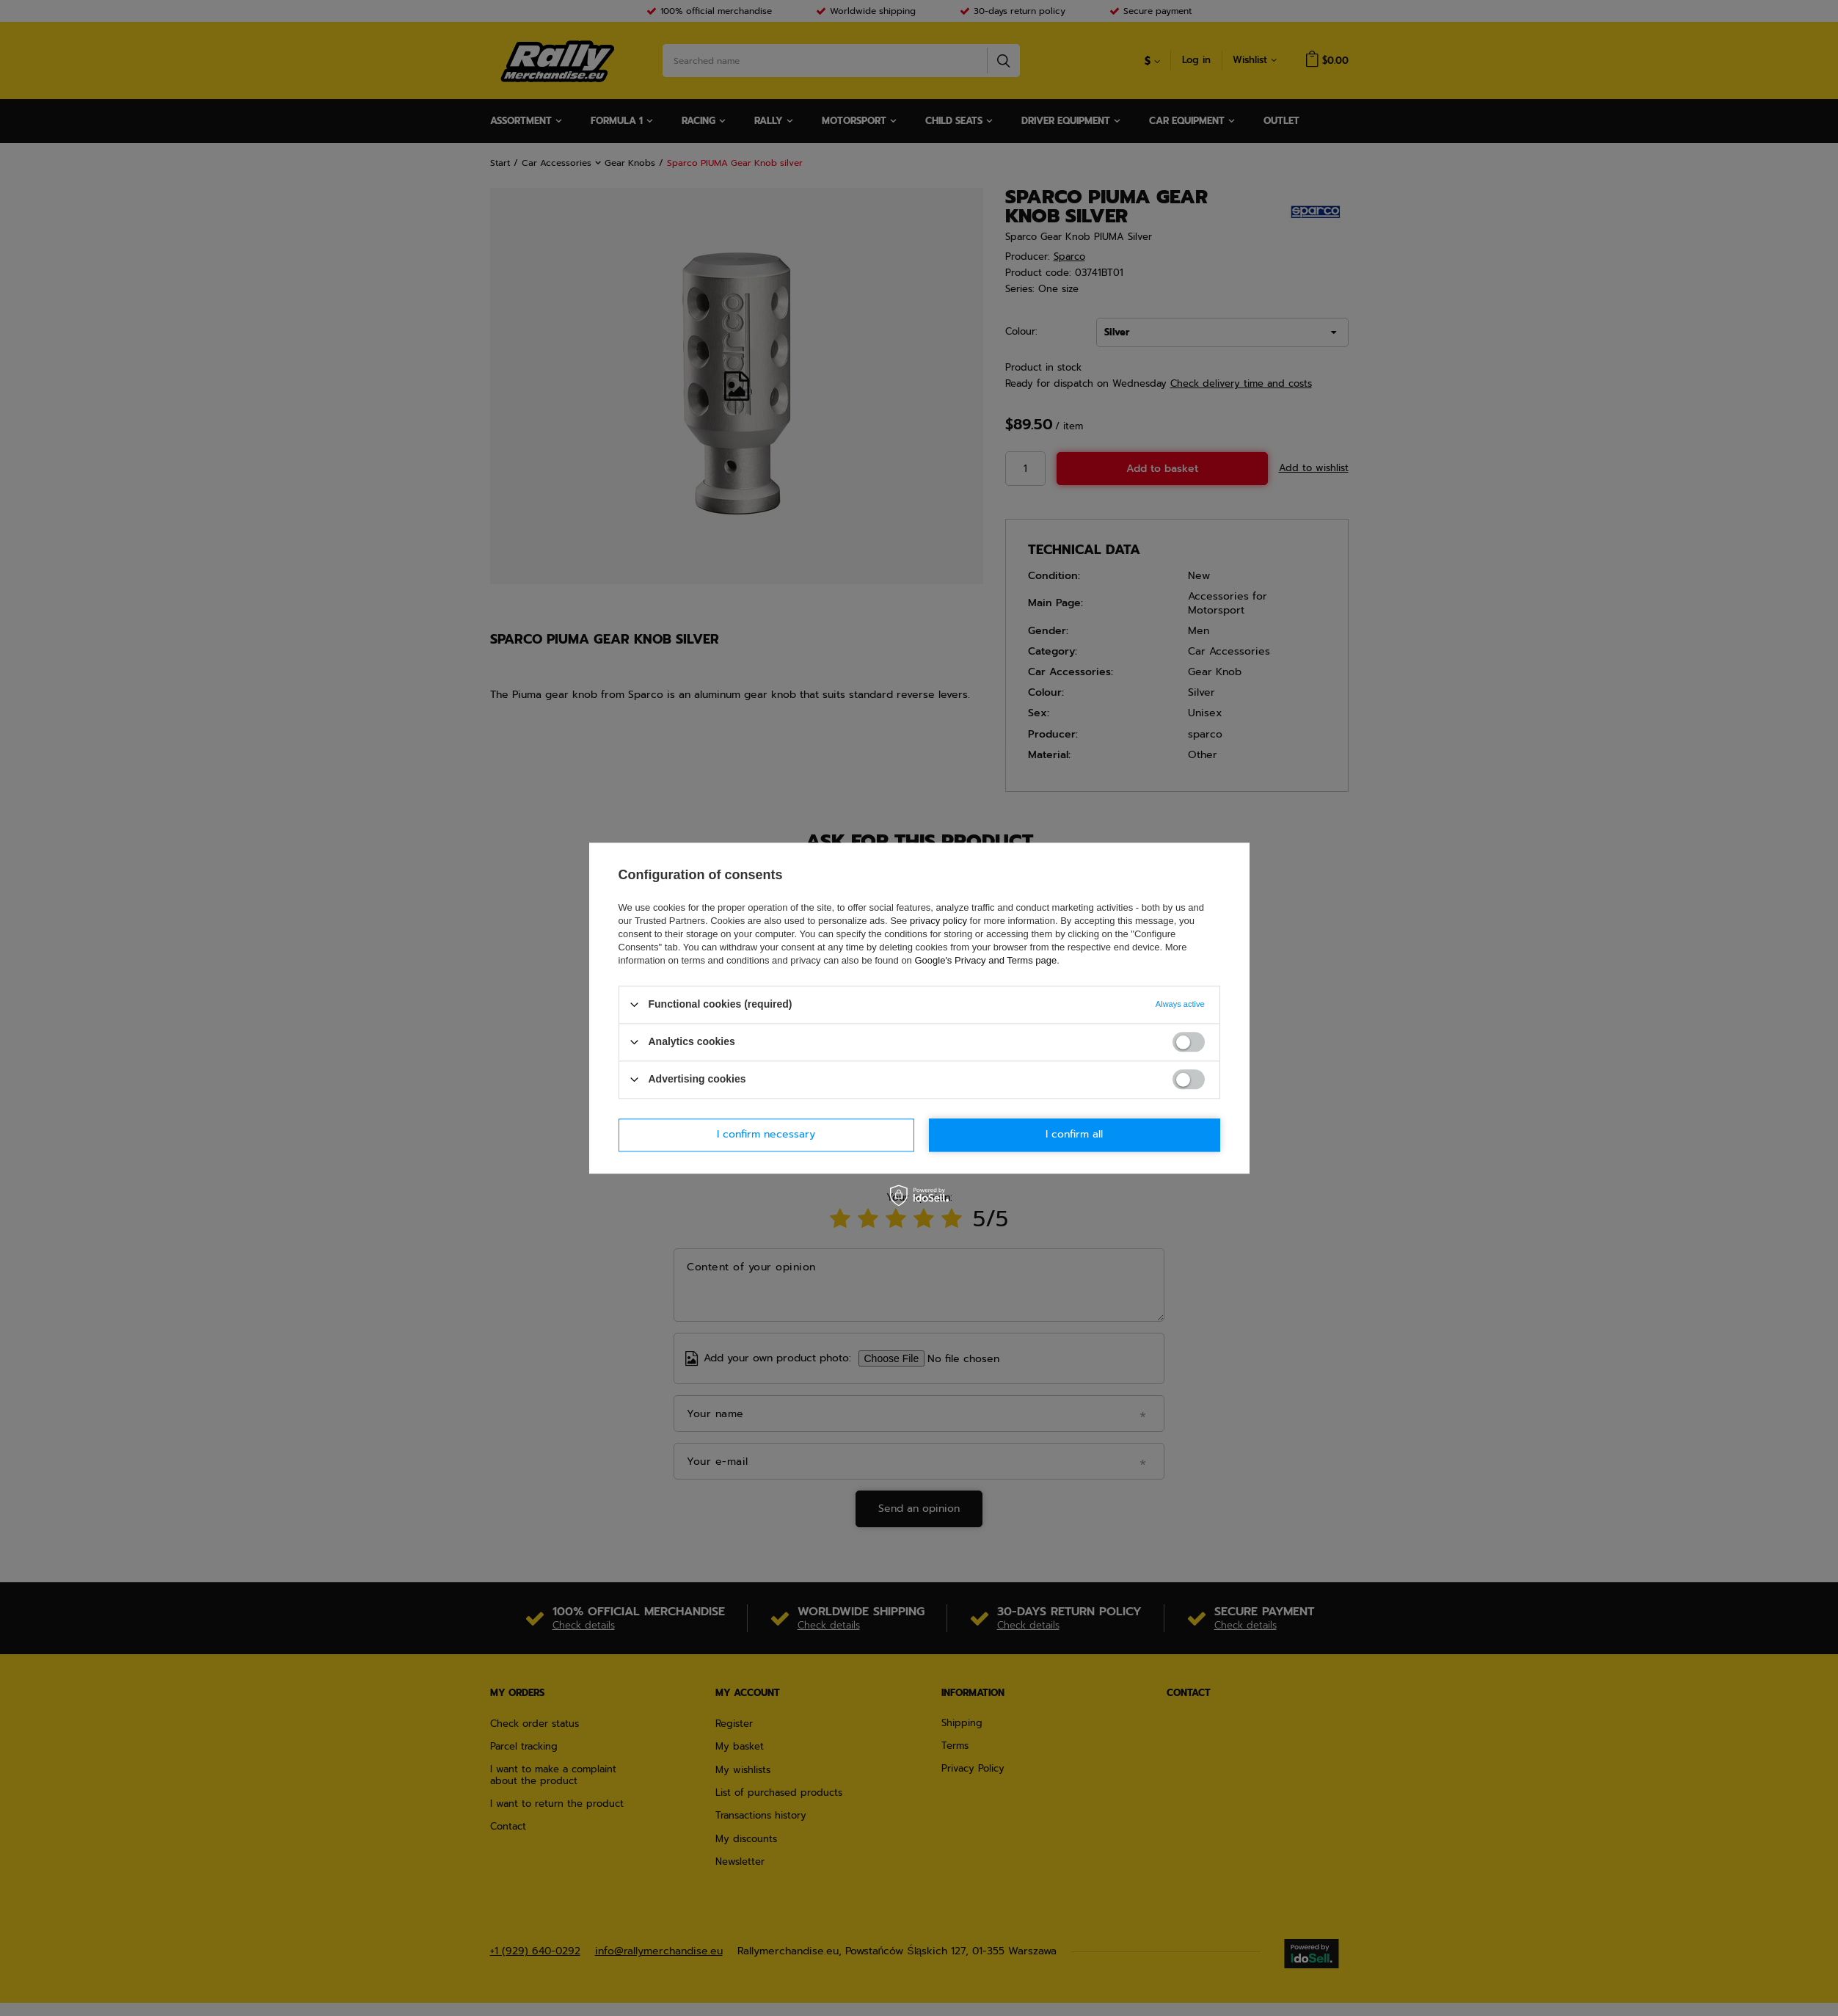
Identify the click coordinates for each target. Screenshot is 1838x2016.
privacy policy (938, 920)
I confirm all (1074, 1134)
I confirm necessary (766, 1134)
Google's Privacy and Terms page (985, 960)
